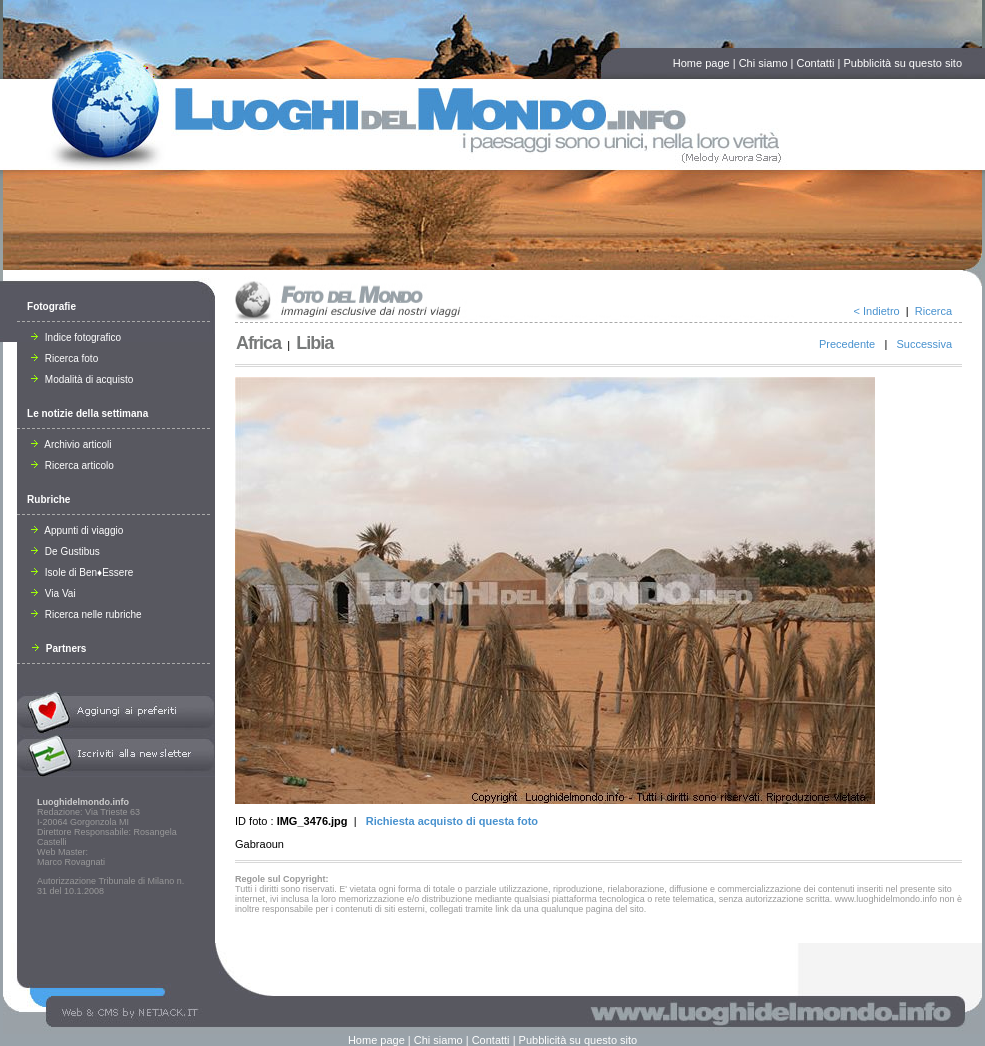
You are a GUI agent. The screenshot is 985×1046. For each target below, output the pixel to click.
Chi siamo (763, 63)
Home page (701, 63)
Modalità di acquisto (82, 379)
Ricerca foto (64, 358)
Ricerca (933, 311)
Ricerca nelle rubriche (86, 614)
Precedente (847, 344)
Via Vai (53, 593)
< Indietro (877, 311)
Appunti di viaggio (77, 530)
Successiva (924, 344)
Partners (59, 648)
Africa (258, 343)
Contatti (816, 63)
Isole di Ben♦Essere (82, 572)
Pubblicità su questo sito (902, 63)
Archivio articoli (71, 444)
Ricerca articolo (72, 465)
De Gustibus (65, 551)
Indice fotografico (76, 337)
